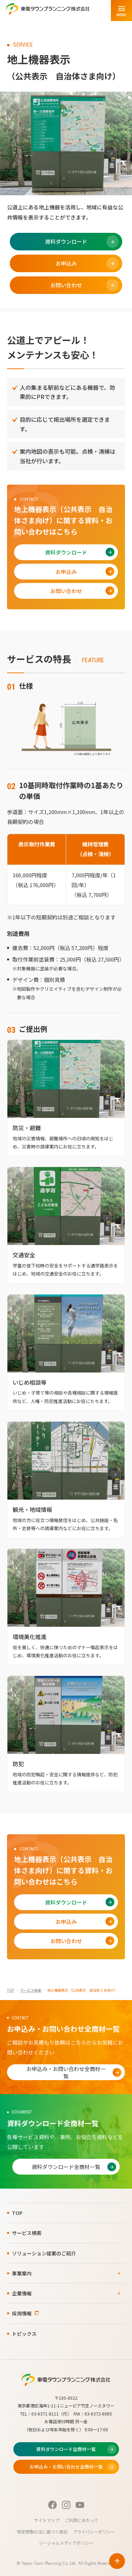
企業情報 (22, 2293)
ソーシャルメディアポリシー (66, 2543)
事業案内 (22, 2273)
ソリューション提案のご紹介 (44, 2253)
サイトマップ (46, 2520)
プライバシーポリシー (94, 2532)
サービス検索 (30, 1990)
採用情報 (22, 2313)
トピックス (24, 2333)
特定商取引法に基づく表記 (42, 2532)
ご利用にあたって (81, 2520)
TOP (10, 1990)
